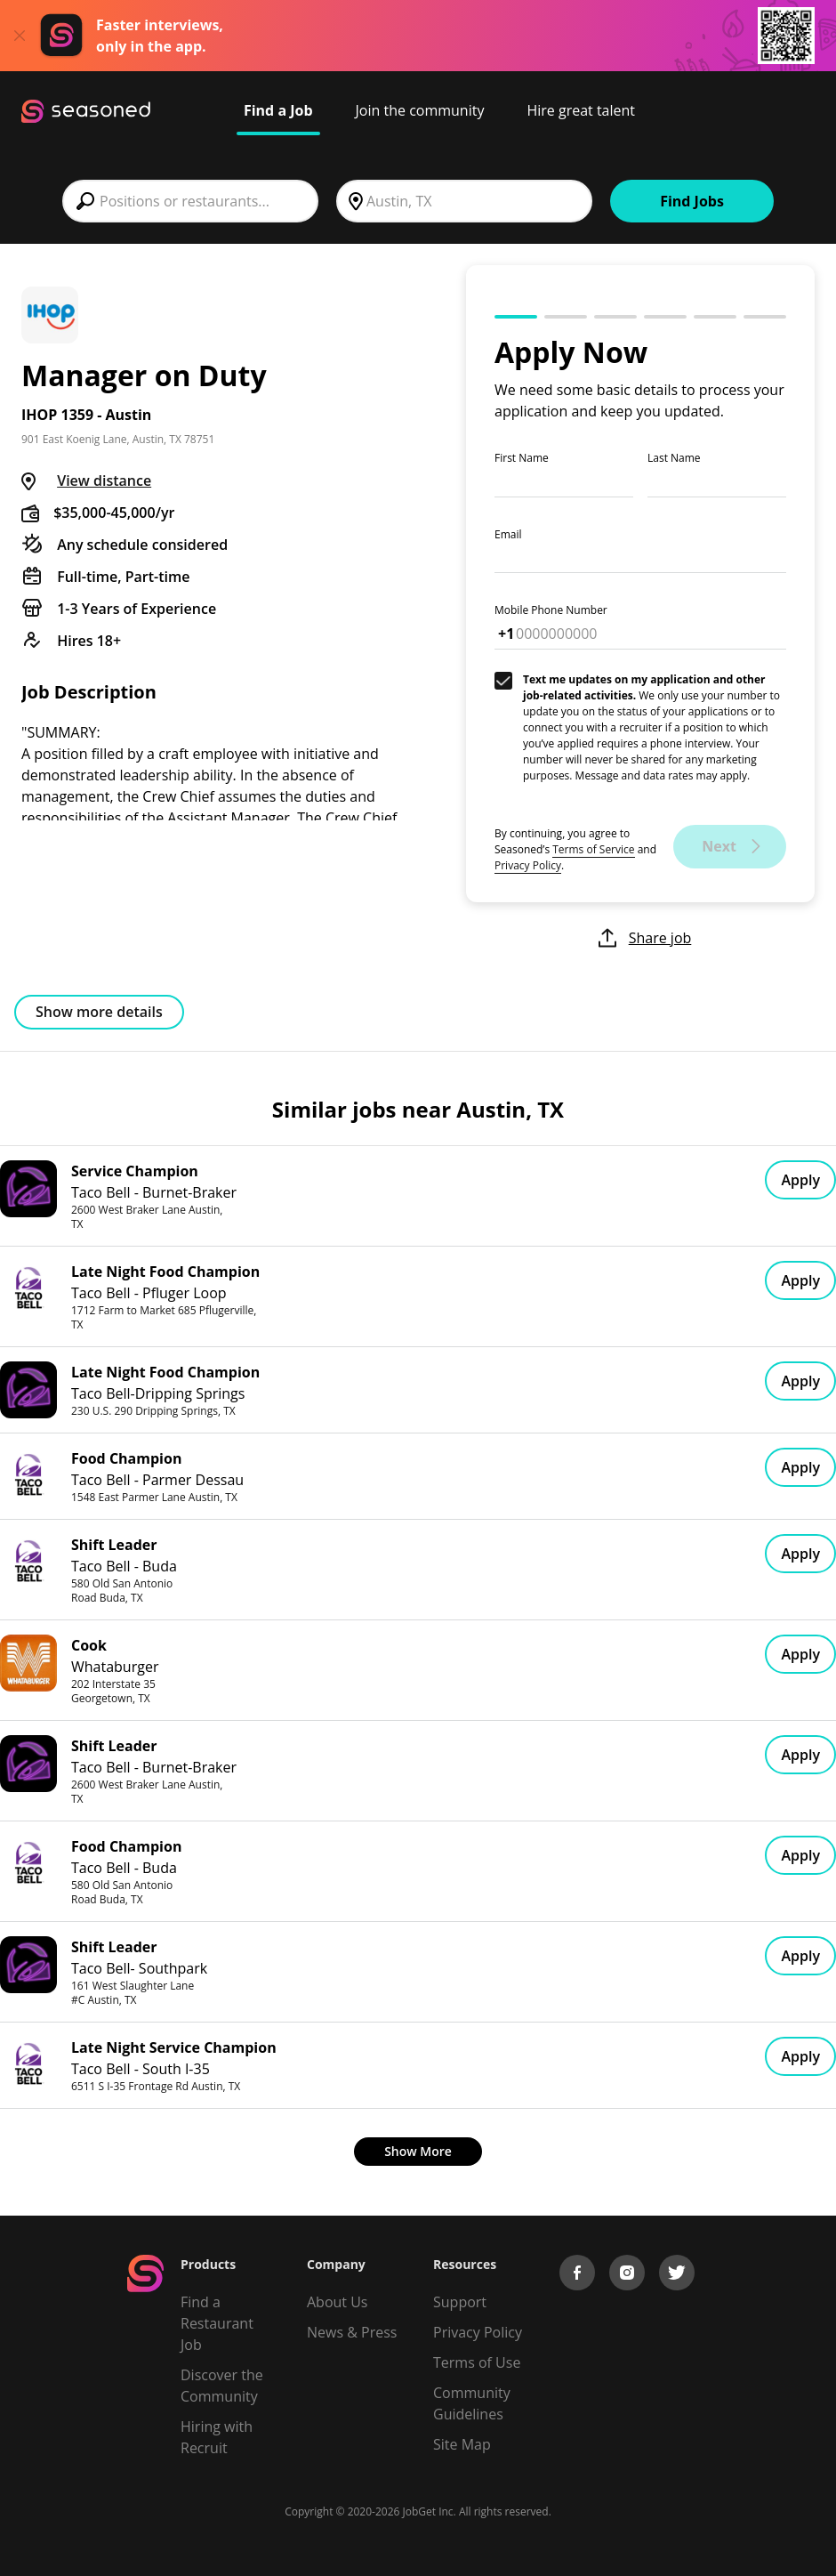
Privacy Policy (527, 865)
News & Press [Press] (352, 2332)
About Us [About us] (337, 2302)
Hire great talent (581, 110)
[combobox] (190, 201)
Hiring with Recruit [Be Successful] (217, 2437)
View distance (104, 480)
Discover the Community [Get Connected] (222, 2385)
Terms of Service (593, 849)
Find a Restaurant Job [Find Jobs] (217, 2323)
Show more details (99, 1012)
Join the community (420, 110)
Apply (800, 1180)
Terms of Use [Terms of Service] (476, 2362)
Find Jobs (692, 201)
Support (459, 2302)
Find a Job (278, 110)
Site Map (462, 2444)
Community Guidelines (471, 2403)
